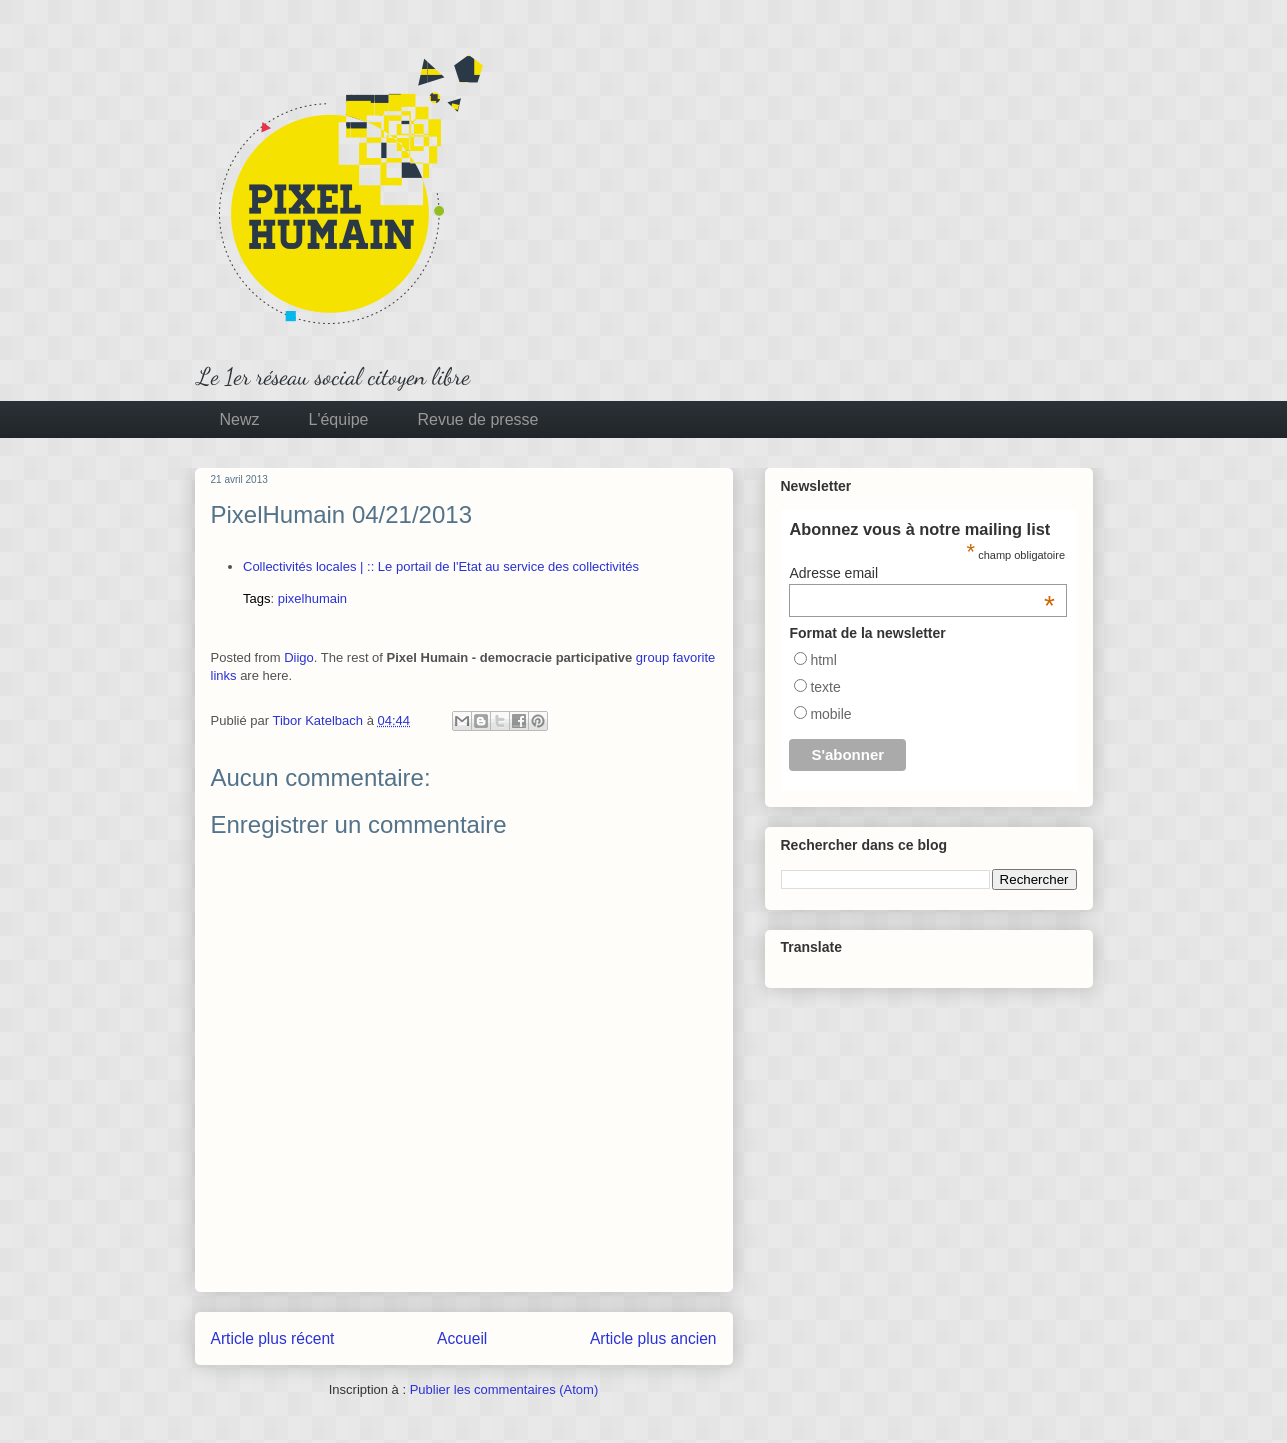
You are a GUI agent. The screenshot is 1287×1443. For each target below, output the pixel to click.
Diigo (299, 657)
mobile (830, 714)
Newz (240, 419)
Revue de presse (478, 419)
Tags (256, 598)
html (823, 660)
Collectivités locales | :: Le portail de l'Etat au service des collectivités (441, 566)
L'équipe (339, 419)
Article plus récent (273, 1338)
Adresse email (922, 573)
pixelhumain (312, 598)
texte (825, 687)
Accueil (462, 1338)
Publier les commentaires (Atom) (504, 1389)
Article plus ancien (653, 1338)
